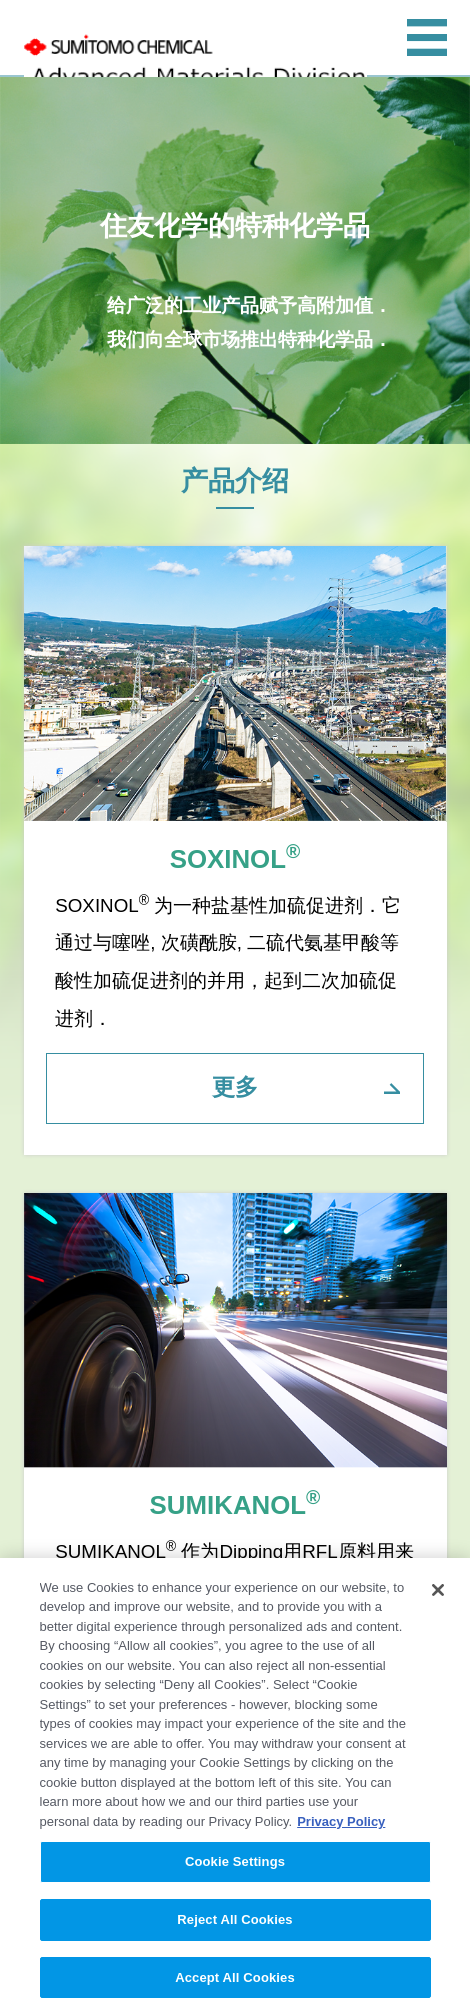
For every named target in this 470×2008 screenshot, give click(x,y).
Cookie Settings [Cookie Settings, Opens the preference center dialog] (235, 1867)
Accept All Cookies (235, 1982)
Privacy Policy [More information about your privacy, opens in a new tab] (341, 1826)
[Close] (438, 1595)
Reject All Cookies (234, 1924)
